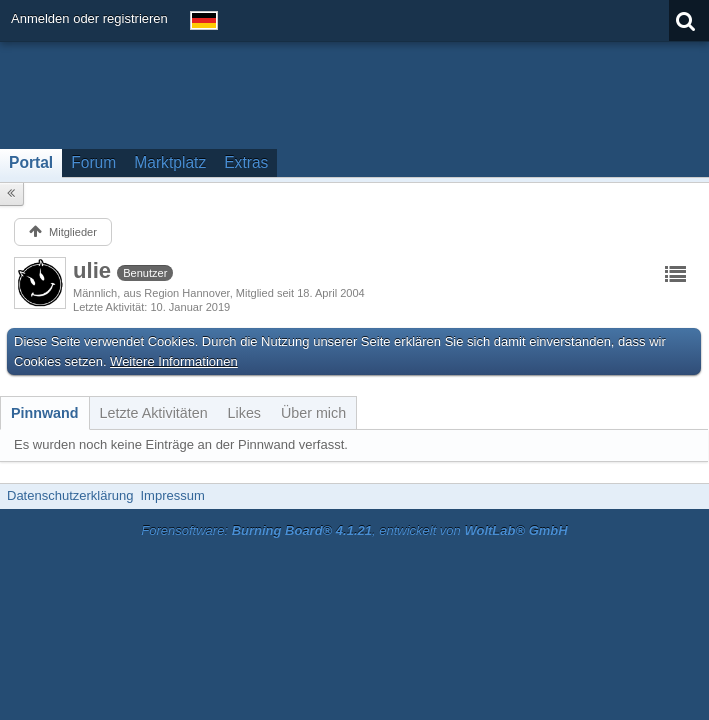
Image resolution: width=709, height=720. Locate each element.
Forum (93, 162)
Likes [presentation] (244, 413)
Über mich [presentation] (313, 413)
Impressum (172, 495)
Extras (246, 162)
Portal (31, 162)
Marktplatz (170, 162)
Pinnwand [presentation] (45, 413)
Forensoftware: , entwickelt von (354, 530)
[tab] (45, 413)
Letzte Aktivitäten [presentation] (154, 413)
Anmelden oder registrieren (89, 18)
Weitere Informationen (174, 361)
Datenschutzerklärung (70, 495)
